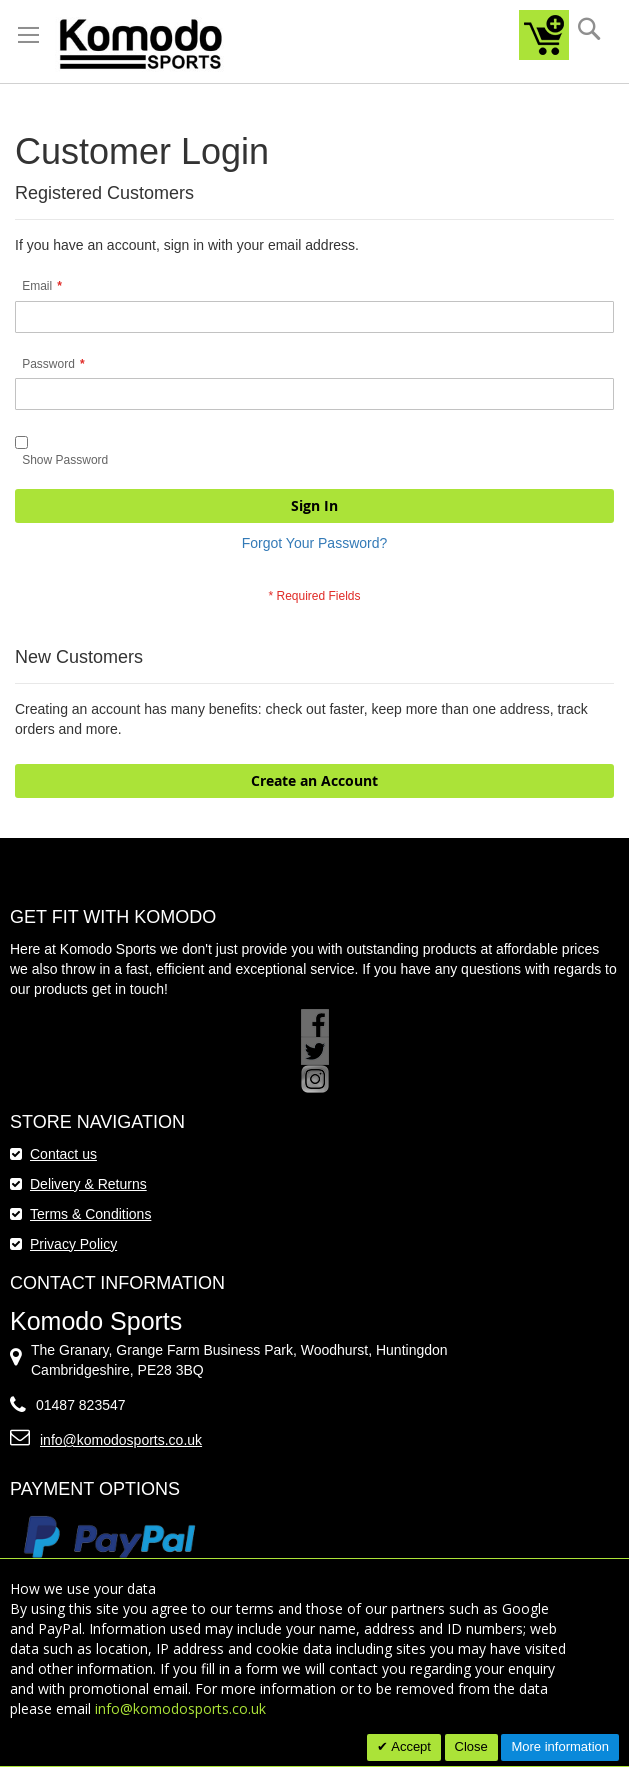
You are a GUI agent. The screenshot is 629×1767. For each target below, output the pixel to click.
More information (560, 1746)
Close (471, 1746)
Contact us (63, 1154)
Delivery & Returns (88, 1184)
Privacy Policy (73, 1244)
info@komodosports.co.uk (121, 1440)
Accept (409, 1746)
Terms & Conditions (90, 1214)
